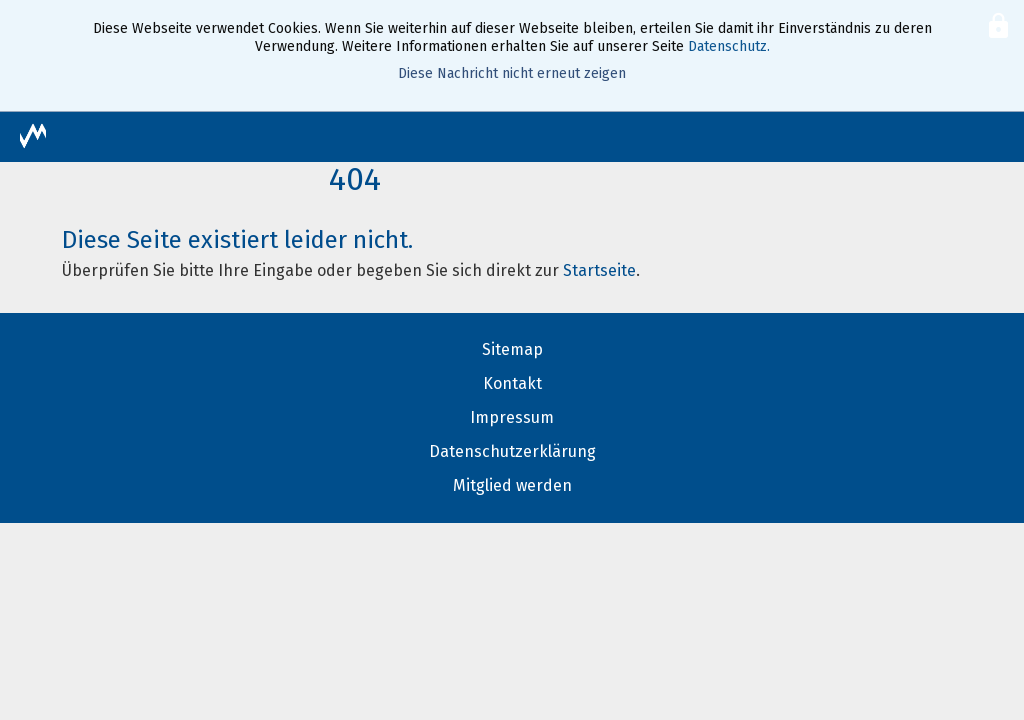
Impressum (512, 417)
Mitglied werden (512, 485)
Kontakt (512, 383)
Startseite (599, 270)
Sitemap (512, 349)
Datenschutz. (729, 46)
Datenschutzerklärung (512, 451)
